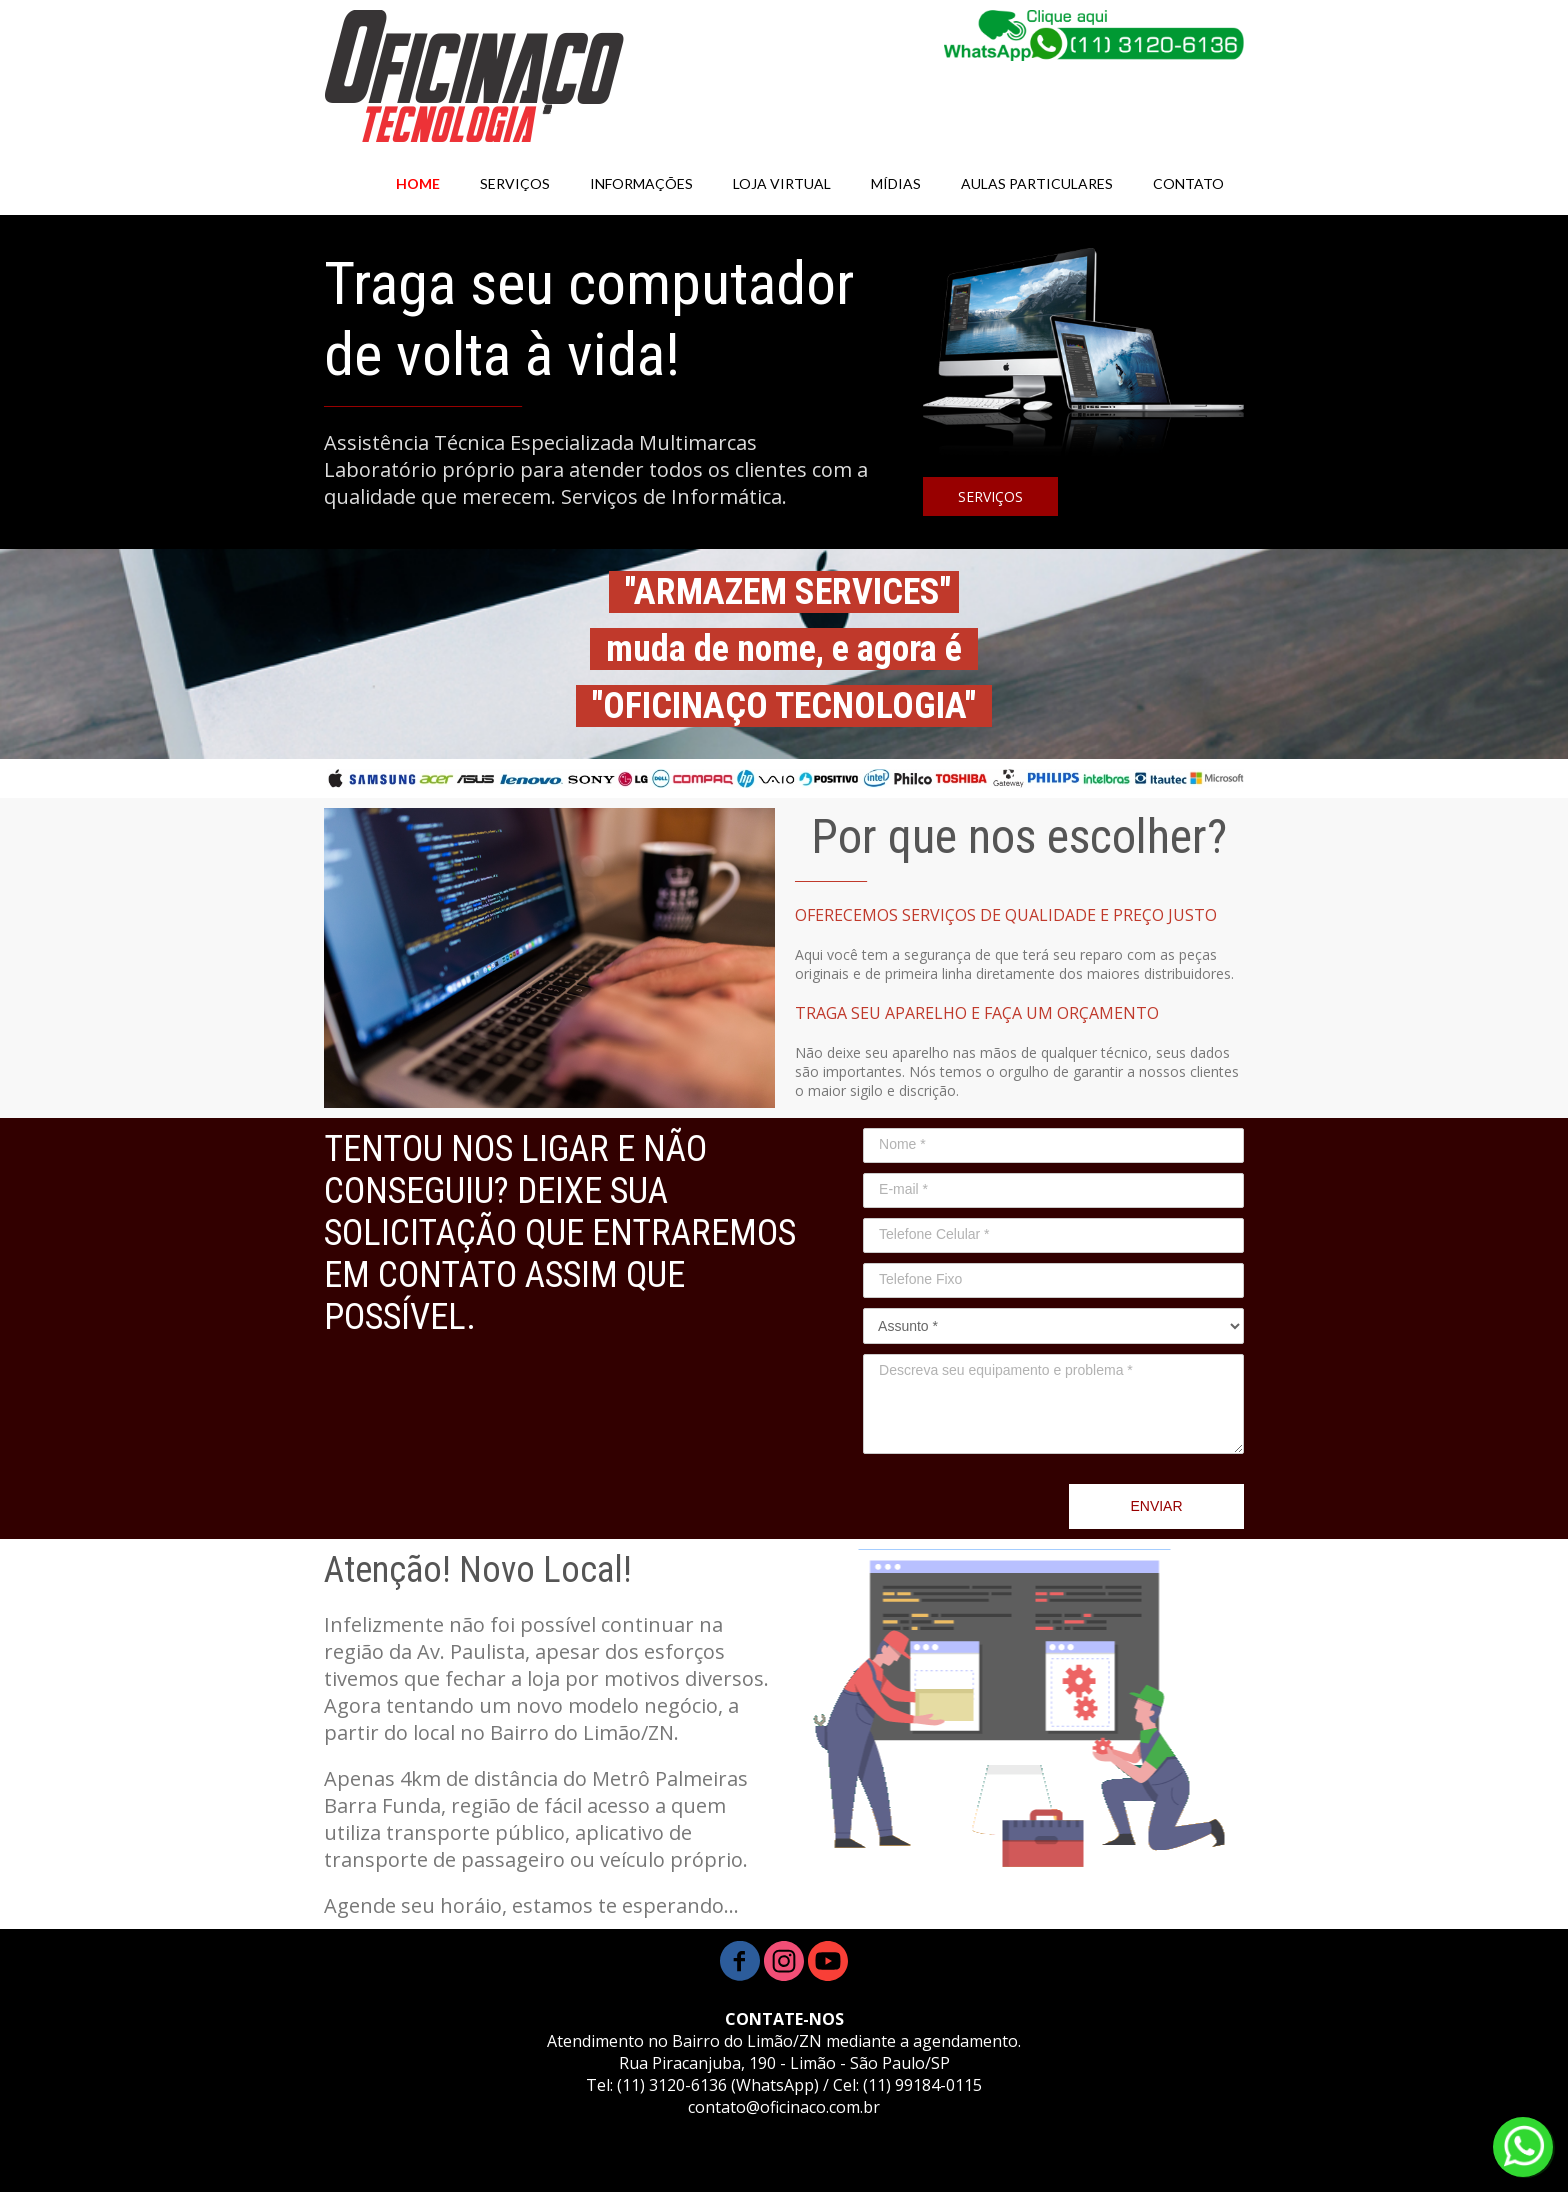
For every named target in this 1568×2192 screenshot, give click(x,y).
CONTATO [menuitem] (1188, 183)
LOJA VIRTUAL (782, 183)
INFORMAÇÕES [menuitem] (641, 183)
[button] (990, 496)
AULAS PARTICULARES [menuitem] (1037, 183)
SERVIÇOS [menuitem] (515, 183)
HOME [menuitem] (418, 183)
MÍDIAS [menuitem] (896, 183)
